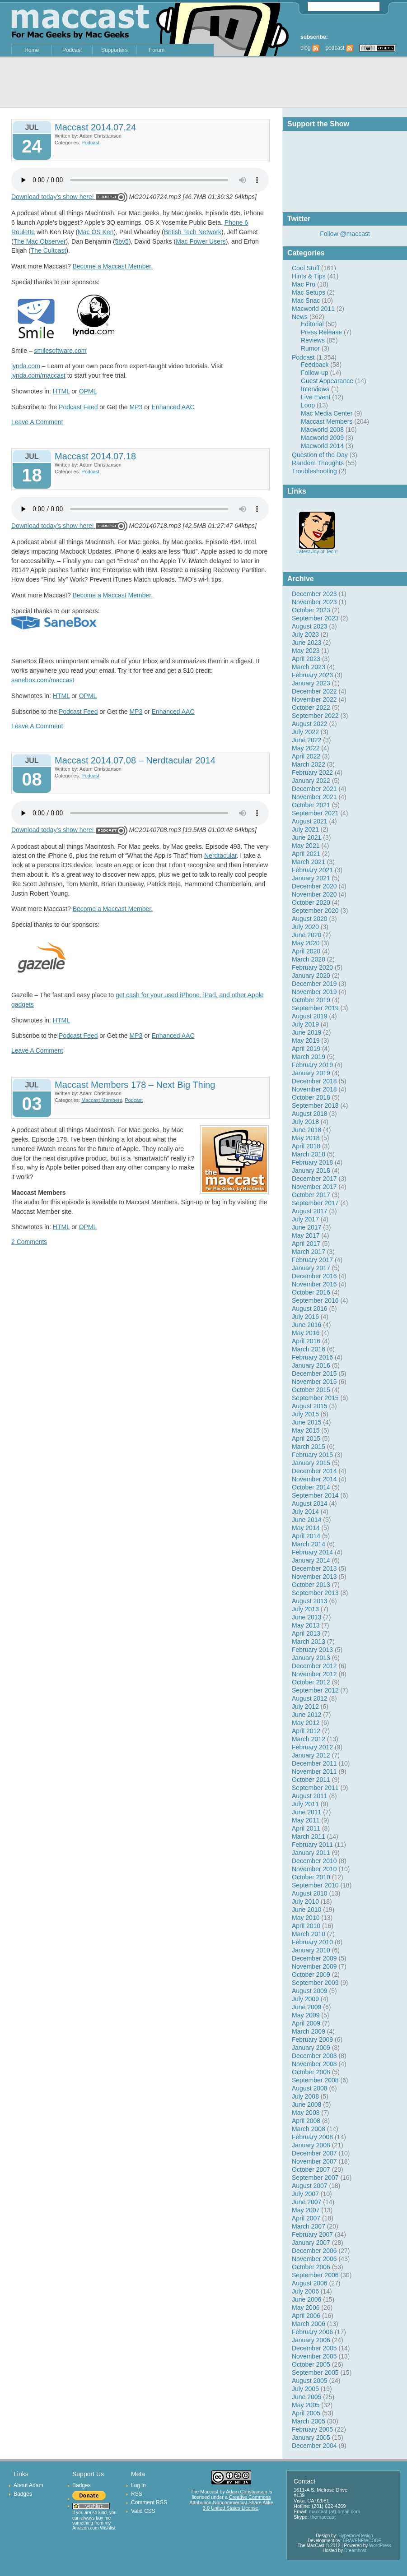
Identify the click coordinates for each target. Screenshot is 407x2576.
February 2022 (312, 772)
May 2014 (305, 1527)
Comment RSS (149, 2502)
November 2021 (314, 796)
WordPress (380, 2545)
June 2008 (306, 2104)
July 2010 (305, 1901)
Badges (23, 2494)
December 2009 (314, 1958)
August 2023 (309, 626)
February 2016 (312, 1357)
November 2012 (314, 1674)
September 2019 (315, 1008)
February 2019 (312, 1064)
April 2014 (306, 1536)
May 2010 (305, 1917)
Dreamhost (355, 2550)
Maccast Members (326, 421)
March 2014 (308, 1544)
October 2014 (311, 1487)
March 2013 (308, 1641)
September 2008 (315, 2080)
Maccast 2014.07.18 (95, 456)
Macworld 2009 (322, 437)
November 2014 (314, 1479)
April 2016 (306, 1341)
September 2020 (315, 910)
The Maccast (205, 2491)
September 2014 (315, 1495)
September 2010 (315, 1885)
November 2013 (314, 1576)
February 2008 (312, 2137)
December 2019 (314, 983)
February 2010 (312, 1942)
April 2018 (306, 1146)
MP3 (136, 407)
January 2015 (311, 1462)
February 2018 (312, 1162)
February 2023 (312, 675)
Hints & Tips (309, 276)
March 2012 (308, 1739)
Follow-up (314, 372)
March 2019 (308, 1056)
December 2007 (314, 2153)
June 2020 (306, 935)
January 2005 (311, 2437)
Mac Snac (306, 300)
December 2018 (314, 1081)
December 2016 (314, 1276)
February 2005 (312, 2429)
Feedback (314, 364)
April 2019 (306, 1048)
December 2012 (314, 1666)
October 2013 (311, 1584)
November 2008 (314, 2063)
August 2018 (309, 1113)
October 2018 (311, 1097)
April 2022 (306, 756)
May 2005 (305, 2405)
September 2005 (315, 2372)
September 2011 (315, 1787)
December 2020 (314, 886)
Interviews (315, 389)
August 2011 (309, 1795)
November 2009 (314, 1966)
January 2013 (311, 1657)
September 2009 (315, 1982)
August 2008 (309, 2088)
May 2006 (305, 2307)
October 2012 (311, 1682)
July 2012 (305, 1706)
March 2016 (308, 1349)
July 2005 (305, 2388)
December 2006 (314, 2250)
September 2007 (315, 2177)
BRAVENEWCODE (362, 2540)
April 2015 (306, 1438)
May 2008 (305, 2112)
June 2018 (306, 1129)
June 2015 (306, 1422)
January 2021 (311, 878)
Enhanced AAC (173, 407)
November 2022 (314, 699)
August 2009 (309, 1990)
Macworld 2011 (313, 308)
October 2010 (311, 1877)
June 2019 (306, 1032)
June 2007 (306, 2202)
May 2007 (305, 2210)
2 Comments (29, 1241)
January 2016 (311, 1365)
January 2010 (311, 1950)
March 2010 (308, 1934)
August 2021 (309, 821)
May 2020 (305, 943)
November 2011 (314, 1771)
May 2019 (305, 1040)
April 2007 (306, 2218)
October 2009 (311, 1974)
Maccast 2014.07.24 (95, 127)
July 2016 (305, 1316)
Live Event (315, 397)
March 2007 (308, 2226)
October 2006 (311, 2267)
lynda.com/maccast (38, 375)
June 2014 (306, 1519)
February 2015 (312, 1454)
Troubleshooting (314, 471)
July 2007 (305, 2193)
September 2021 (315, 813)
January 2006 (311, 2340)
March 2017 (308, 1251)
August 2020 (309, 918)
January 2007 (311, 2242)
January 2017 (311, 1268)
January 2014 (311, 1560)
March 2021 (308, 861)
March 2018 (308, 1154)
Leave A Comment (37, 421)
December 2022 (314, 691)
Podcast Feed (78, 407)
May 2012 (305, 1722)
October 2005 (311, 2364)
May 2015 (305, 1430)
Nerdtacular (220, 855)
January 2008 (311, 2145)
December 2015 (314, 1373)
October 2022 (311, 707)
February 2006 (312, 2332)
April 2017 (306, 1243)
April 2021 (306, 853)
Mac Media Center (326, 413)
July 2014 (305, 1511)
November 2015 (314, 1381)
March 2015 (308, 1446)
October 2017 (311, 1194)
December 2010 (314, 1860)
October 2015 (311, 1389)
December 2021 (314, 788)
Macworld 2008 (322, 429)
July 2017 (305, 1219)
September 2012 (315, 1690)
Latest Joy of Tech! (317, 549)
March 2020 (308, 959)
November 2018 (314, 1089)
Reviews (313, 340)
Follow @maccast (345, 233)
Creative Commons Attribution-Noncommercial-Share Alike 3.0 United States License (231, 2502)
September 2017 (315, 1203)
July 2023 (305, 634)
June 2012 (306, 1714)
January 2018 (311, 1170)
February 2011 (312, 1844)
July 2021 (305, 829)
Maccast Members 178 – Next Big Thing (135, 1085)
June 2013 (306, 1617)
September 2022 (315, 715)
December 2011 (314, 1763)
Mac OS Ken (95, 232)
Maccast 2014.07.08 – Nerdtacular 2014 (135, 760)
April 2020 (306, 951)
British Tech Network (192, 232)
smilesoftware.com (60, 350)
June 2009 (306, 2007)
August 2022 (309, 723)
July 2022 (305, 731)
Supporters (114, 50)
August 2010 (309, 1893)
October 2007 (311, 2169)
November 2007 (314, 2161)
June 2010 (306, 1909)
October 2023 (311, 610)
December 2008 (314, 2055)
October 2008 (311, 2072)
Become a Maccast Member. (113, 266)
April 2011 (306, 1828)
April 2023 (306, 658)
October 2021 (311, 805)
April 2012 (306, 1730)
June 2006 (306, 2299)
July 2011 (305, 1804)
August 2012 (309, 1698)
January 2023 (311, 683)
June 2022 (306, 740)
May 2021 (305, 845)
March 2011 (308, 1836)
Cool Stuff (305, 268)
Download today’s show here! (52, 196)
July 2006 (305, 2291)
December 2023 (314, 593)
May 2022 (305, 748)
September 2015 (315, 1397)
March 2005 (308, 2421)
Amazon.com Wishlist (94, 2527)
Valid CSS (143, 2511)
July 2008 (305, 2096)
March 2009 (308, 2031)
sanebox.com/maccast (42, 680)
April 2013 (306, 1633)
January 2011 (311, 1852)
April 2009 (306, 2023)
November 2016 (314, 1284)
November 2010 (314, 1869)
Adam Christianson (246, 2491)
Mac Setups (308, 292)
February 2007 (312, 2234)
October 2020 (311, 902)
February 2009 (312, 2039)
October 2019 (311, 1000)
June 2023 (306, 642)
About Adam (28, 2485)
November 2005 (314, 2356)
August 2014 (309, 1503)
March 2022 (308, 764)
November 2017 (314, 1186)
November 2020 (314, 894)
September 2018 (315, 1105)
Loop (308, 405)
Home (31, 50)
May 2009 (305, 2015)
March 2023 (308, 667)
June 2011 (306, 1812)
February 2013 (312, 1649)
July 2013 (305, 1609)
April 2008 (306, 2120)
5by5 (122, 241)
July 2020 (305, 926)
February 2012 (312, 1747)
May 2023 (305, 650)
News (300, 316)
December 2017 (314, 1178)
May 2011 (305, 1820)
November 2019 (314, 991)
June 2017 (306, 1227)
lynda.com (25, 366)
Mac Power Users (200, 241)
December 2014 (314, 1471)
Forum (157, 50)
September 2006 (315, 2275)
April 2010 (306, 1925)
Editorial (312, 324)
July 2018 (305, 1121)
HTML (61, 391)
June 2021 (306, 837)
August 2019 (309, 1016)
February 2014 (312, 1552)
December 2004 (314, 2445)
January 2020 (311, 975)
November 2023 (314, 602)
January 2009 (311, 2047)
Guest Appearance (327, 380)
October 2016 (311, 1292)
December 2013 (314, 1568)
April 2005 (306, 2413)
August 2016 (309, 1308)
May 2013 (305, 1625)
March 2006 (308, 2323)
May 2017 (305, 1235)
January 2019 (311, 1073)
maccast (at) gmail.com (334, 2511)
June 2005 (306, 2396)
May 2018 (305, 1138)
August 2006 (309, 2283)
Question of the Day (320, 454)
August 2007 (309, 2185)
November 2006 (314, 2258)
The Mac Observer (40, 241)
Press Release (321, 332)
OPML (88, 391)
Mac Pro (303, 284)
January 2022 (311, 780)
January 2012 (311, 1755)
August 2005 (309, 2380)
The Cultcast (48, 250)
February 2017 (312, 1259)
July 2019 (305, 1024)
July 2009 (305, 1999)
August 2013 (309, 1601)
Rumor (310, 348)
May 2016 (305, 1333)
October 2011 (311, 1779)
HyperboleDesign (355, 2535)
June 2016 (306, 1324)
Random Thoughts (318, 463)
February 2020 (312, 967)
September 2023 (315, 618)
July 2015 (305, 1414)
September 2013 (315, 1592)
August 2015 (309, 1406)
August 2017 (309, 1211)
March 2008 (308, 2128)
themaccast (323, 2517)
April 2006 (306, 2315)
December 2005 (314, 2348)
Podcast (72, 50)
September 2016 (315, 1300)
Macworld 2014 (322, 445)
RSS (136, 2494)
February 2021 (312, 870)
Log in (138, 2485)
